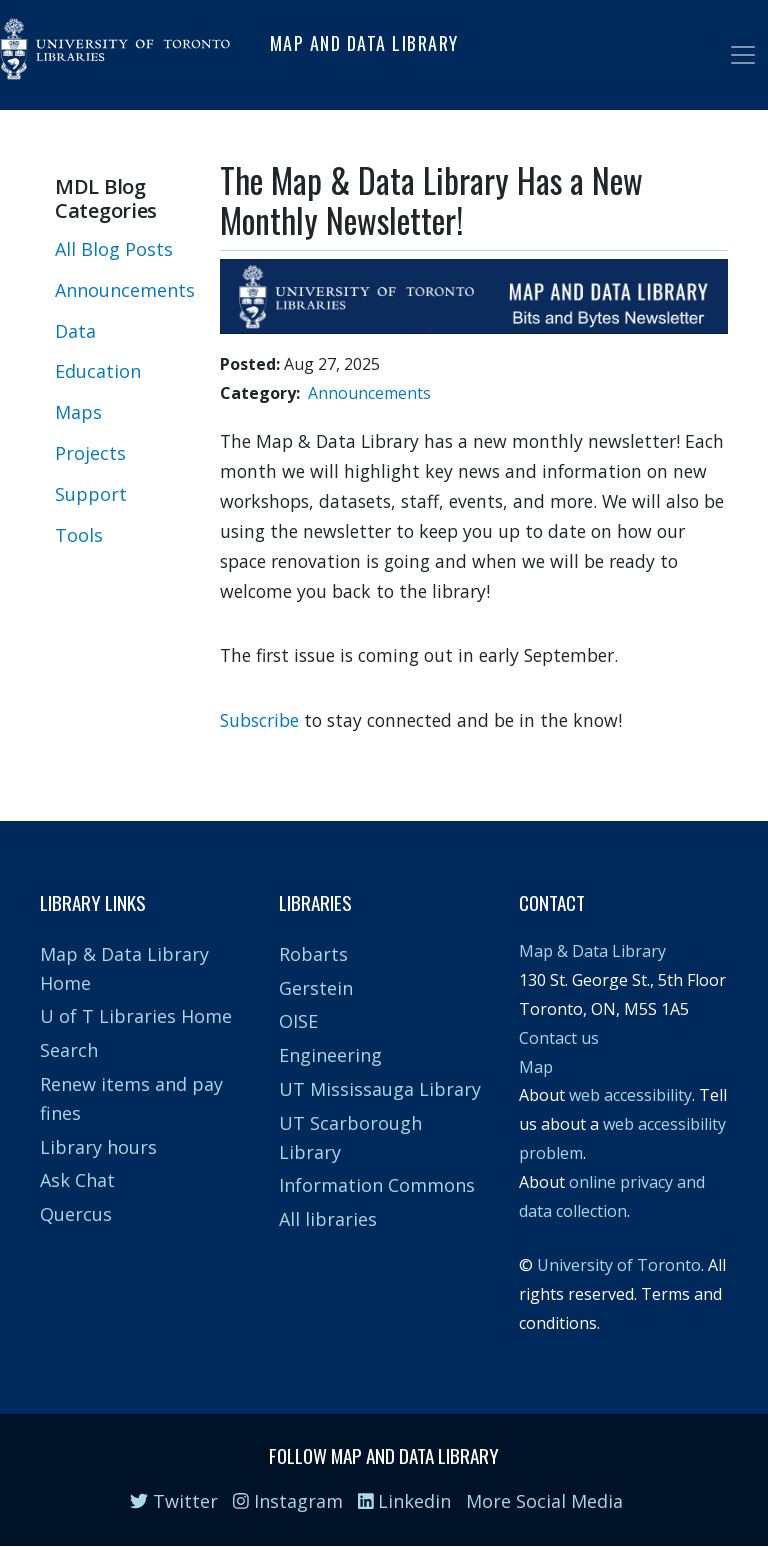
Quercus (76, 1214)
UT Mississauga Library (380, 1089)
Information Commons (377, 1185)
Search (69, 1050)
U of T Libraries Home (136, 1016)
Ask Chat (77, 1180)
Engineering (330, 1055)
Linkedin (405, 1501)
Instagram (288, 1501)
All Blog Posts (114, 249)
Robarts (313, 954)
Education (98, 371)
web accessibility (630, 1095)
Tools (79, 535)
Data (75, 331)
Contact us (559, 1038)
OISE (298, 1021)
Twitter (174, 1501)
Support (91, 494)
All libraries (328, 1219)
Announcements (125, 290)
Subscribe (259, 720)
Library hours (98, 1147)
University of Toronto (619, 1265)
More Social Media (544, 1501)
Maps (78, 412)
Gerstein (316, 988)
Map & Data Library (592, 951)
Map (536, 1067)
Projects (90, 453)
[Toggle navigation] (743, 55)
